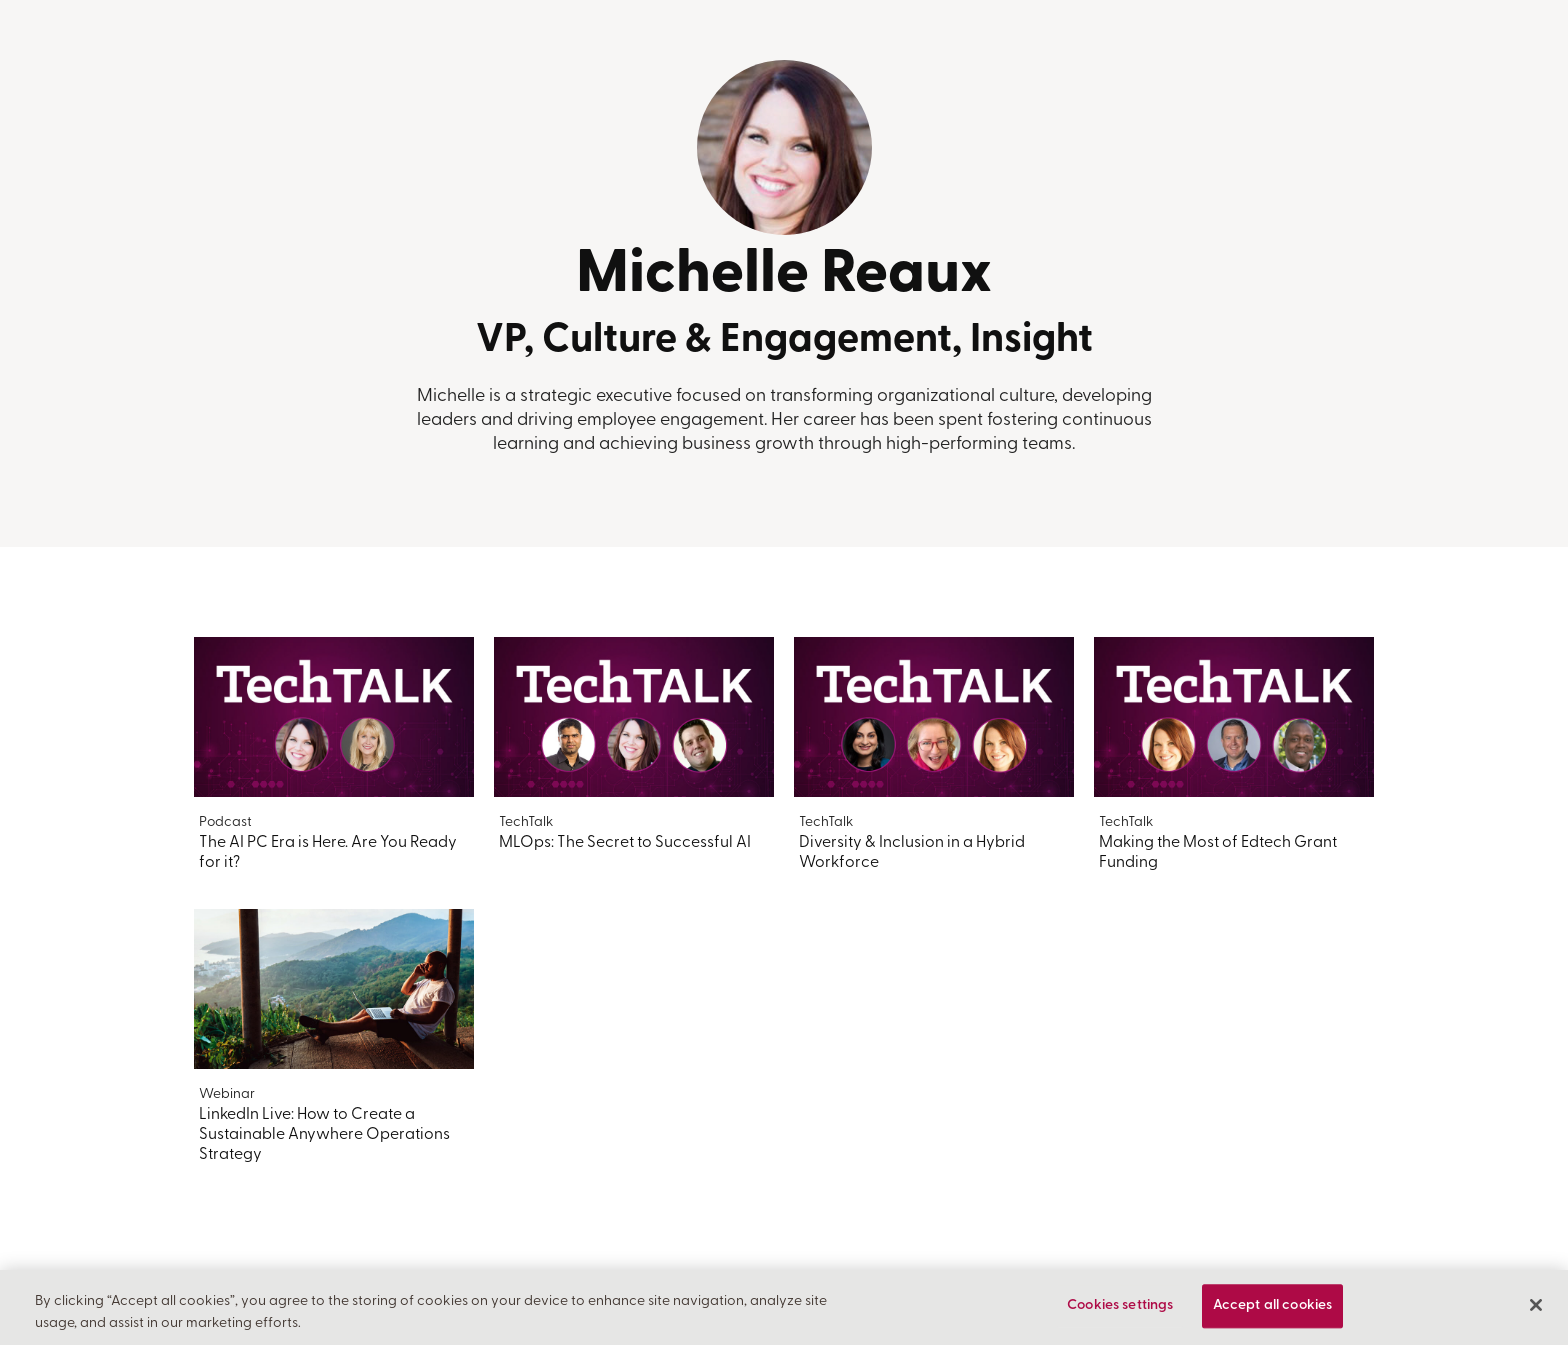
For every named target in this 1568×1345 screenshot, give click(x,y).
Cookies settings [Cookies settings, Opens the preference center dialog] (1120, 1306)
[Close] (1536, 1305)
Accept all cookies (1273, 1306)
